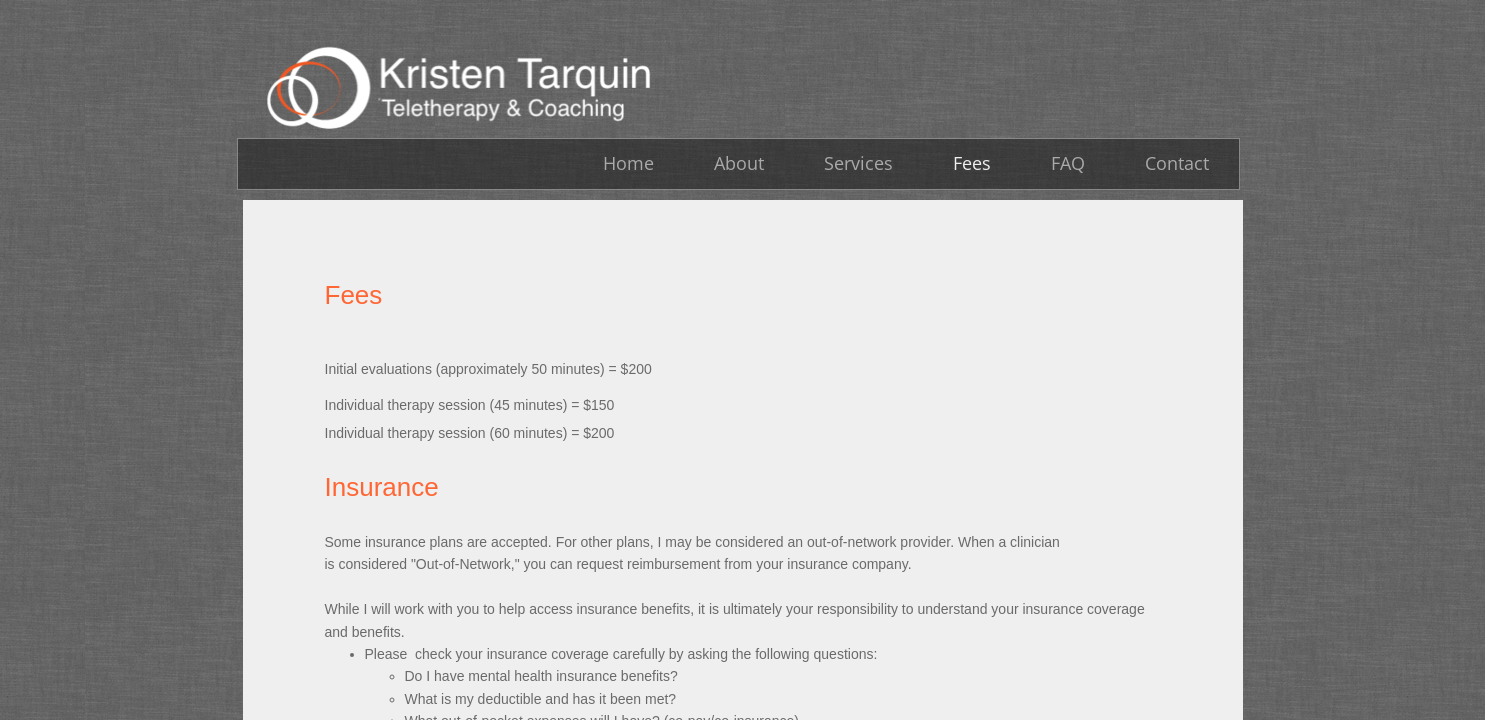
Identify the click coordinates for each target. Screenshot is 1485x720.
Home (628, 163)
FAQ (1068, 163)
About (739, 163)
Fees (972, 163)
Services (858, 163)
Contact (1177, 163)
